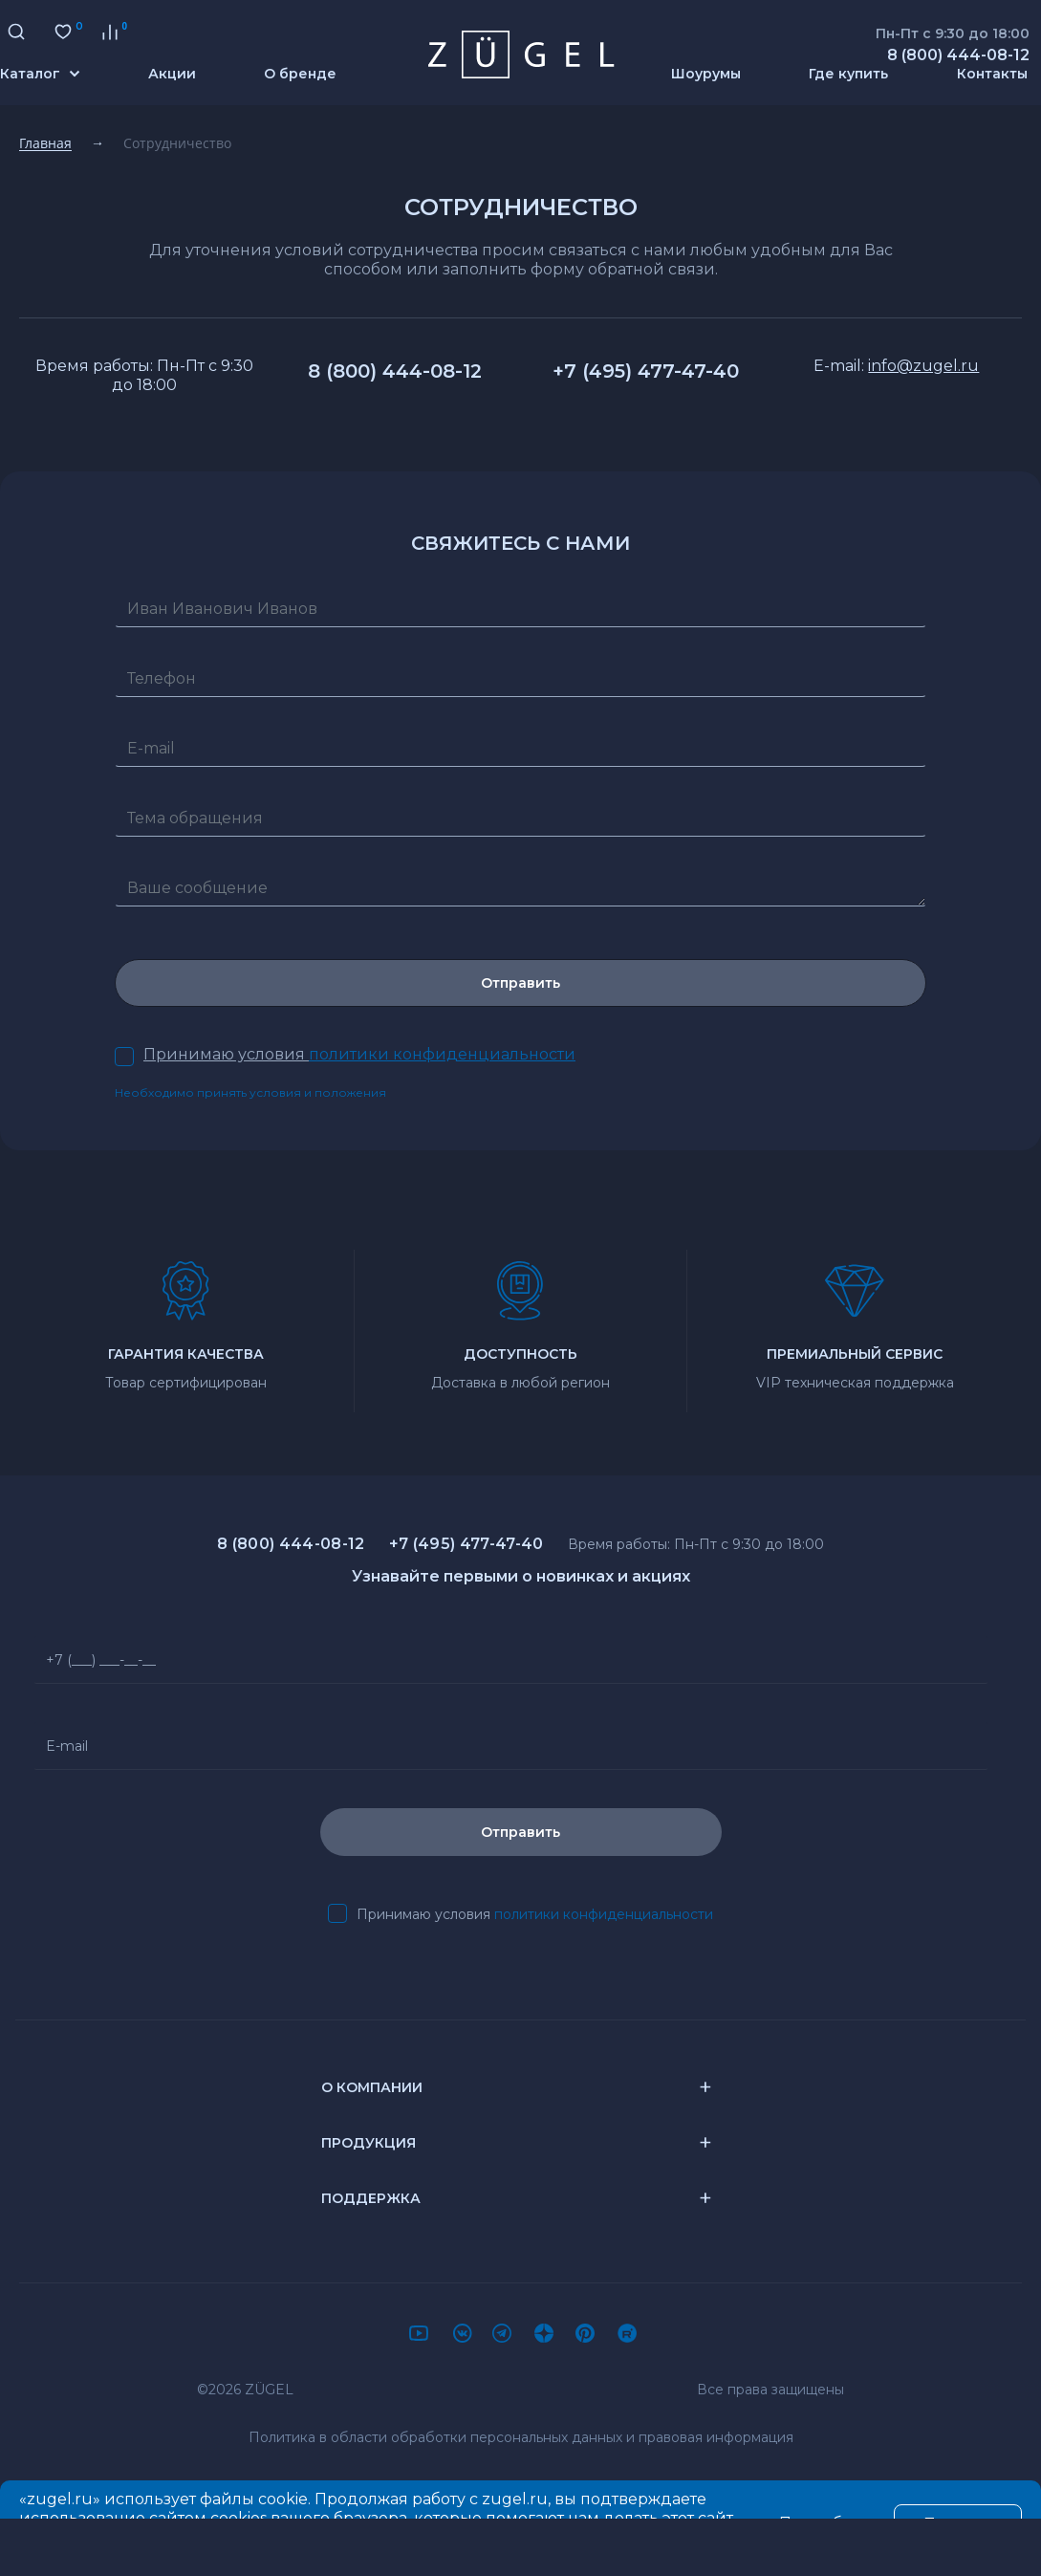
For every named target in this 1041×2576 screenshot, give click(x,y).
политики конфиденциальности (603, 1914)
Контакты (992, 73)
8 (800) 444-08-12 (395, 371)
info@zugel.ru (923, 366)
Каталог (39, 73)
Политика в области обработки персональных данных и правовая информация (521, 2437)
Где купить (848, 73)
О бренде (300, 73)
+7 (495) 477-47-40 (646, 371)
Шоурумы (706, 73)
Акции (172, 73)
